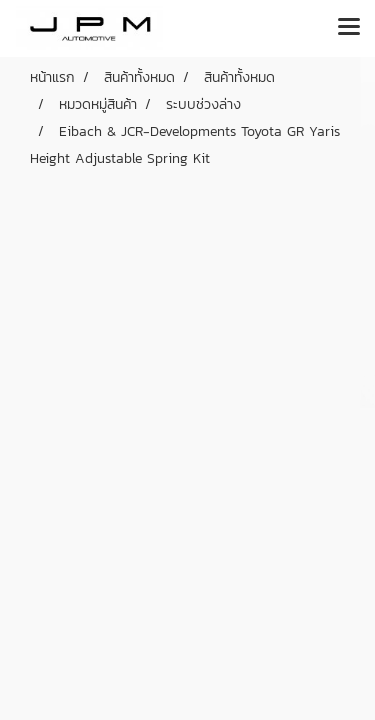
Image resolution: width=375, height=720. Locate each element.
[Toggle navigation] (349, 28)
